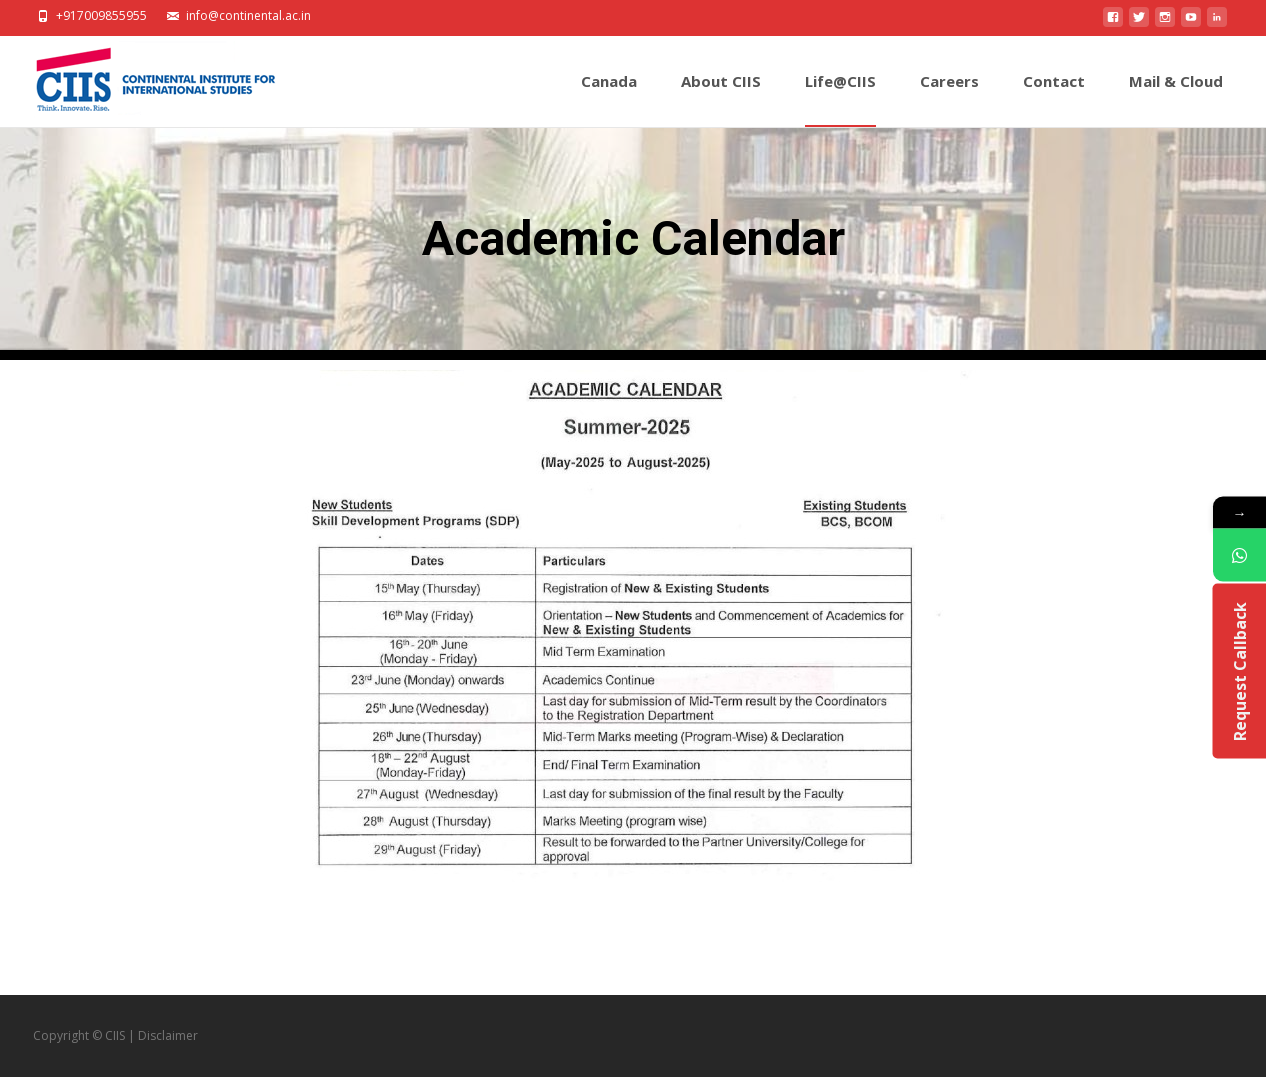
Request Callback (1239, 670)
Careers (949, 99)
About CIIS (721, 99)
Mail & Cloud (1176, 99)
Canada (609, 99)
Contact (1054, 99)
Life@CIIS (840, 99)
